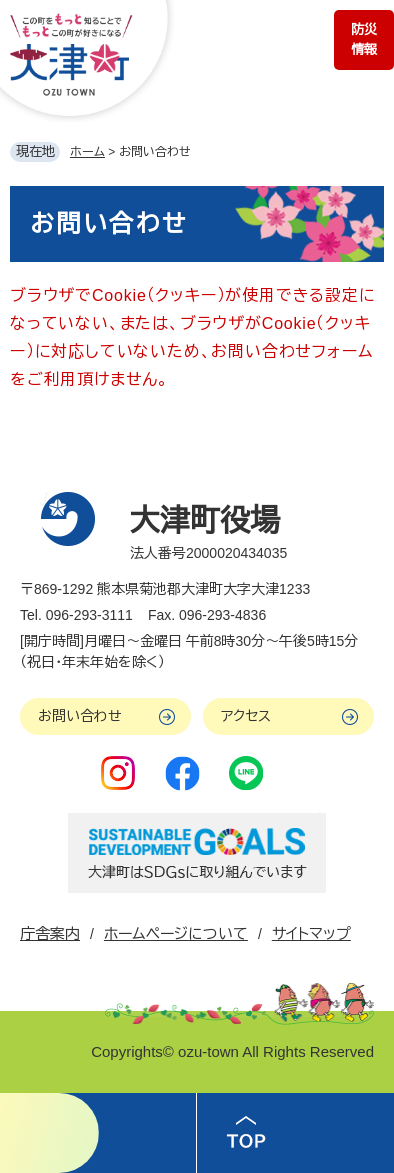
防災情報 (364, 39)
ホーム (87, 152)
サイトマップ (311, 933)
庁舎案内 (50, 933)
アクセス (246, 716)
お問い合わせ (80, 716)
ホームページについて (176, 933)
